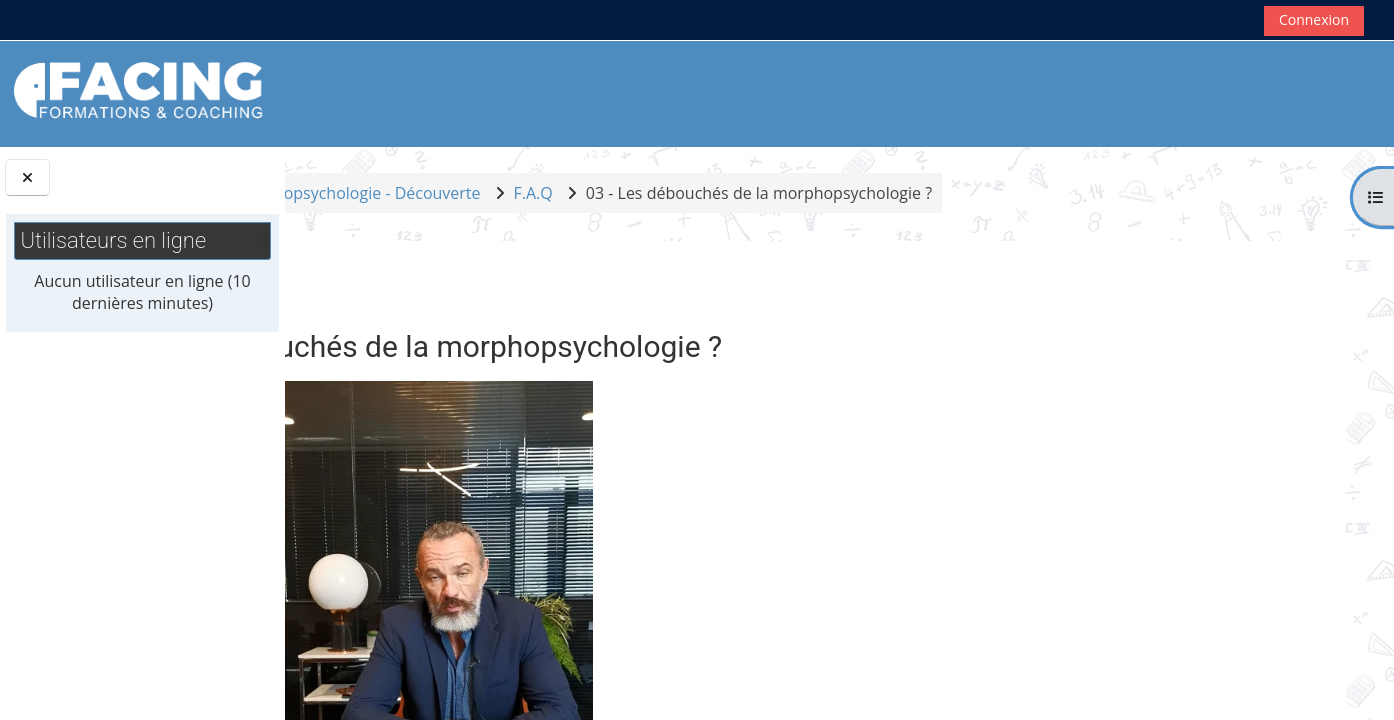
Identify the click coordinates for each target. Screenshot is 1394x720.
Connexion (1314, 19)
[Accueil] (139, 92)
